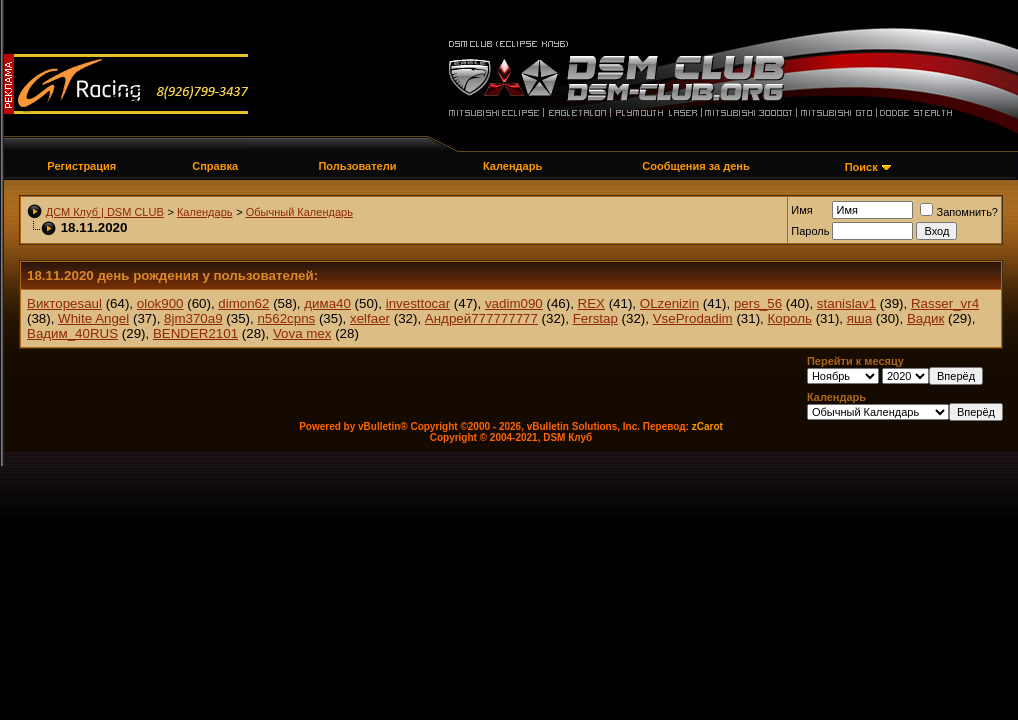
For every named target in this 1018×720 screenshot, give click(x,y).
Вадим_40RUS (72, 333)
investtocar (418, 303)
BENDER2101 (195, 333)
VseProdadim (693, 318)
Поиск (861, 167)
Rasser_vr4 (945, 303)
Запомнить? (959, 212)
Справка (215, 166)
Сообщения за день (695, 166)
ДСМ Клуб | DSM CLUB (105, 212)
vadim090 (514, 303)
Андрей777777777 (481, 318)
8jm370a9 (193, 318)
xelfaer (370, 318)
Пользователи (357, 166)
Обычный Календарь (299, 212)
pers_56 (758, 303)
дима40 (327, 303)
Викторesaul (64, 303)
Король (790, 318)
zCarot (707, 426)
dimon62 (243, 303)
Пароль (810, 231)
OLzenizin (669, 303)
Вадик (925, 318)
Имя (801, 210)
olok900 (160, 303)
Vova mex (302, 333)
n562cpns (286, 318)
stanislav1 (846, 303)
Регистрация (81, 166)
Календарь (512, 166)
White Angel (93, 318)
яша (859, 318)
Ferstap (595, 318)
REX (591, 303)
